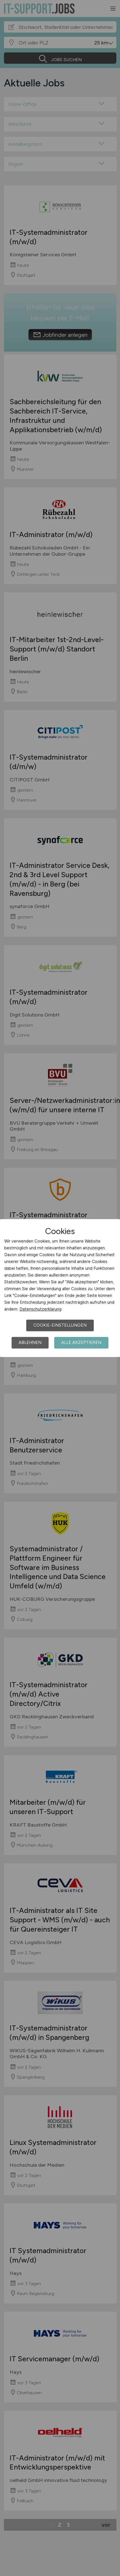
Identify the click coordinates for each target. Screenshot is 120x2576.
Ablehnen (30, 1342)
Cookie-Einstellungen (60, 1325)
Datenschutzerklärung (40, 1309)
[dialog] (60, 1288)
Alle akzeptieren (81, 1342)
